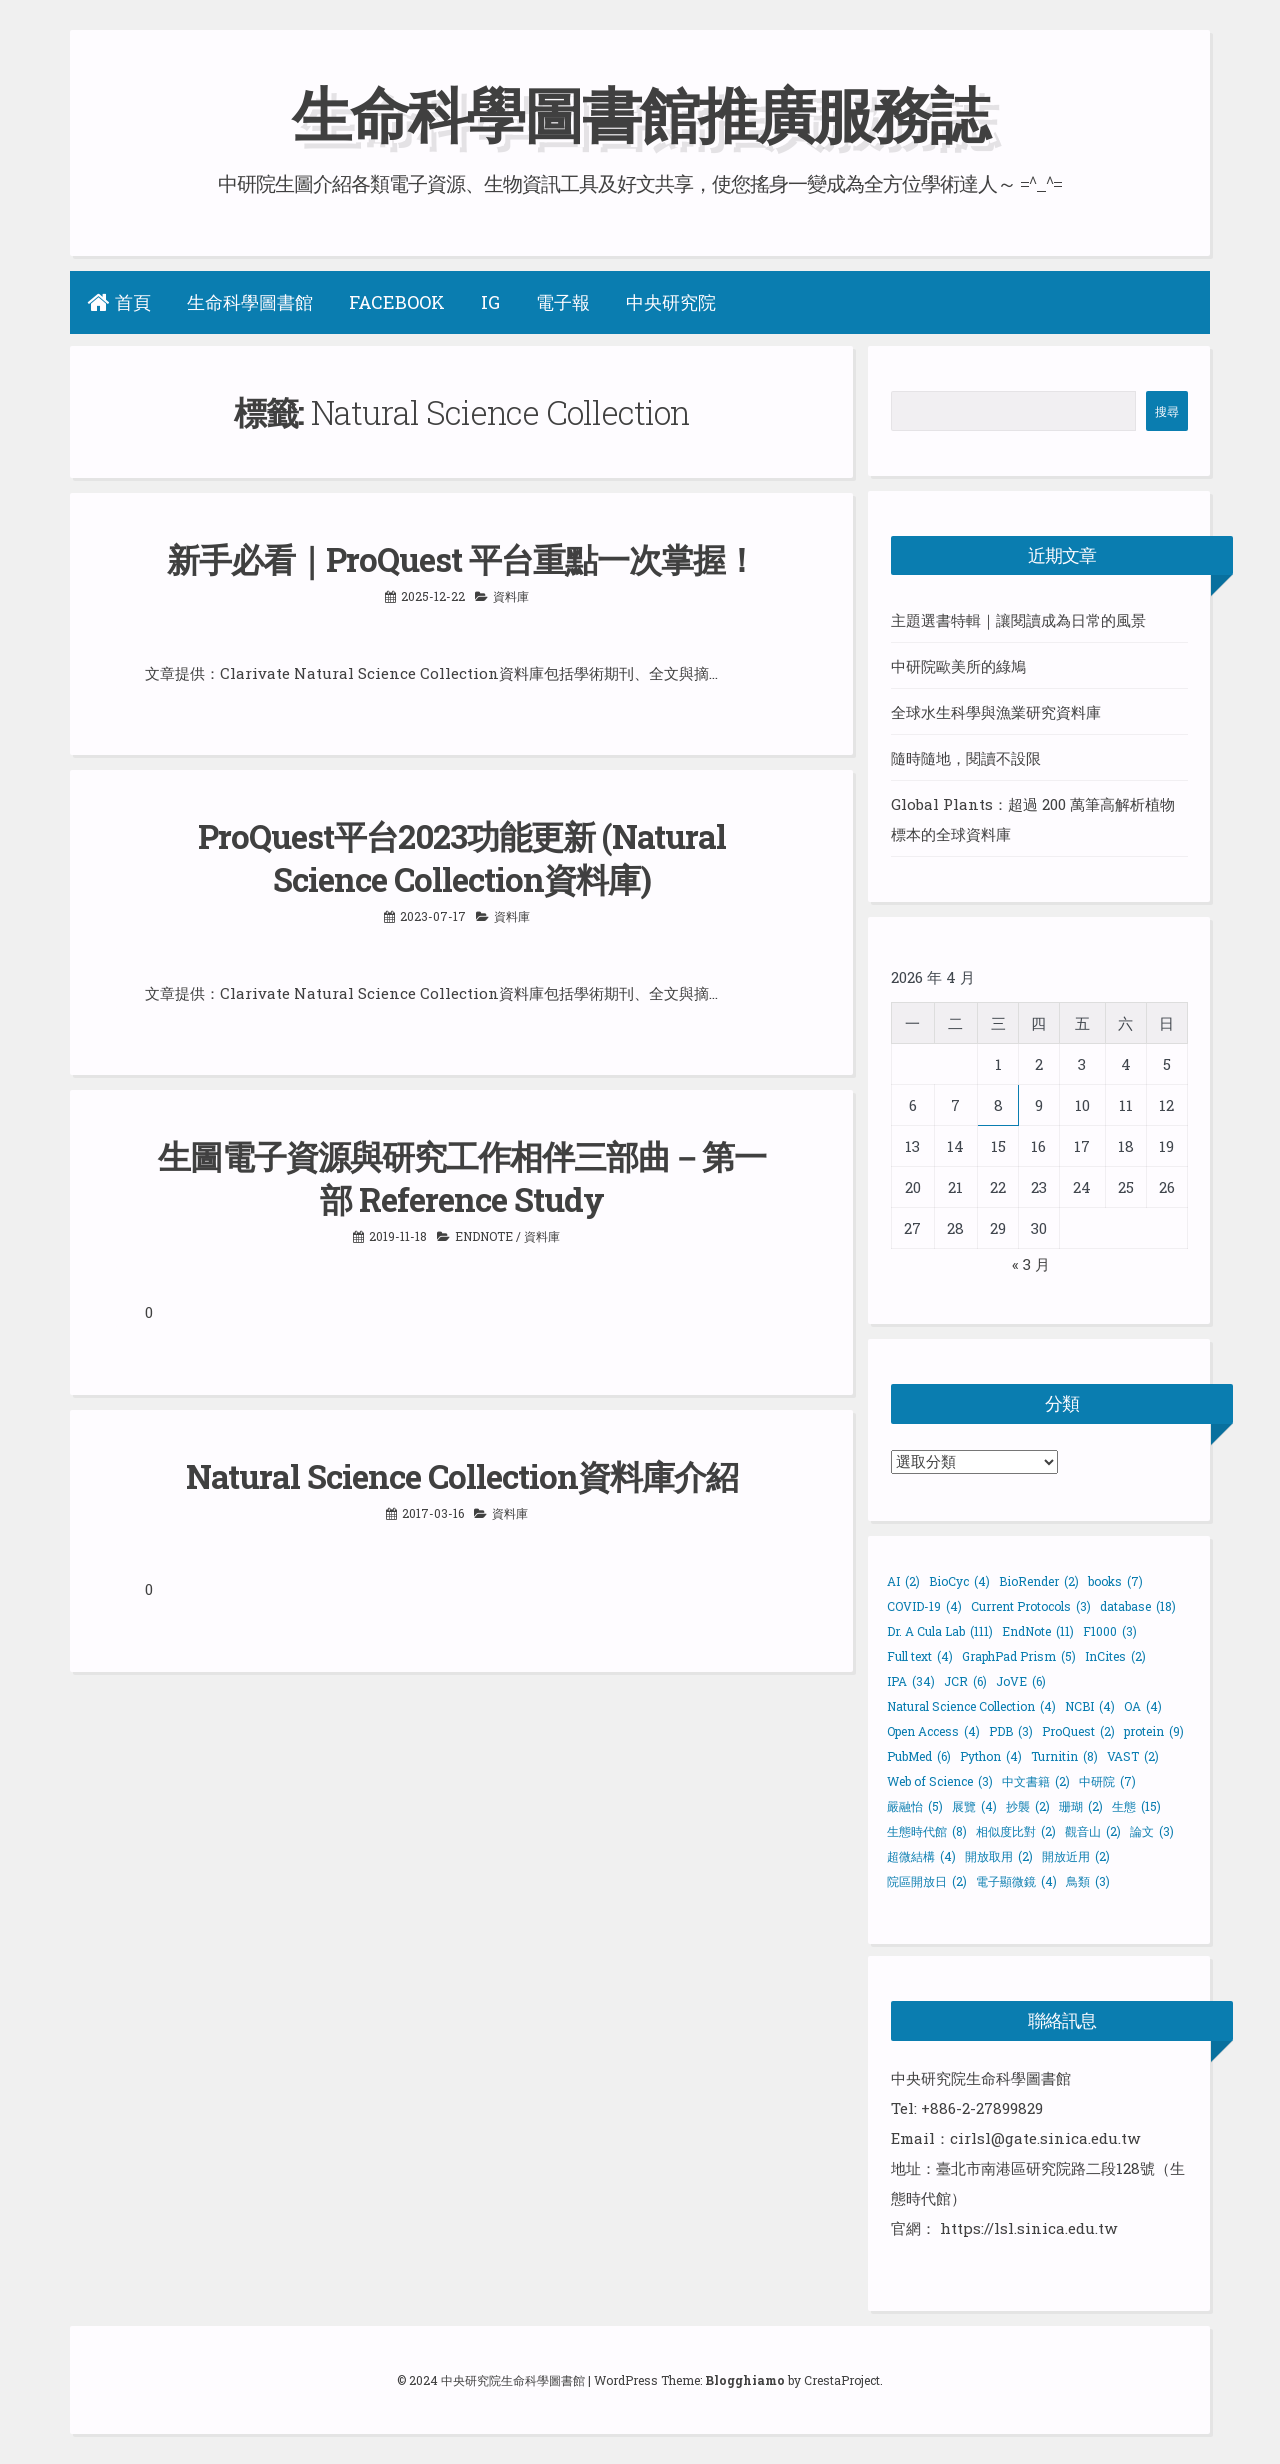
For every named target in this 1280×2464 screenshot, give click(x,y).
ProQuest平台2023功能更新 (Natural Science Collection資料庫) (462, 857)
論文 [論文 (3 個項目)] (1152, 1831)
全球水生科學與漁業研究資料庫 (996, 712)
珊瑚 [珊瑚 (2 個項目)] (1081, 1806)
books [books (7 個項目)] (1115, 1581)
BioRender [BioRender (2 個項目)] (1039, 1581)
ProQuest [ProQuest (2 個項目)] (1078, 1731)
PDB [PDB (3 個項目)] (1011, 1731)
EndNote (484, 1236)
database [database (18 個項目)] (1138, 1606)
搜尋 (1167, 411)
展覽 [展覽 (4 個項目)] (974, 1806)
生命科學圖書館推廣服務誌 (640, 113)
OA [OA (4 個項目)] (1143, 1706)
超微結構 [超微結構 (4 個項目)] (921, 1856)
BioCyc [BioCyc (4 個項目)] (959, 1581)
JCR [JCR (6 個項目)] (965, 1681)
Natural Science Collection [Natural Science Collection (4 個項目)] (971, 1706)
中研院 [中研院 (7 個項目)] (1107, 1781)
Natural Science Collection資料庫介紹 (462, 1476)
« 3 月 (1031, 1264)
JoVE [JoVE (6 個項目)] (1021, 1681)
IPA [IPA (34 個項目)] (911, 1681)
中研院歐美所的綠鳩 (958, 666)
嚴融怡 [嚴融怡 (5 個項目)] (915, 1806)
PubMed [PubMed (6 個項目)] (919, 1756)
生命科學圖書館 (250, 302)
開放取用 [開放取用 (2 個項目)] (999, 1856)
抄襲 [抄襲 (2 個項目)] (1028, 1806)
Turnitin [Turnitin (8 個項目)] (1064, 1756)
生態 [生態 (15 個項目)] (1136, 1806)
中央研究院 (671, 302)
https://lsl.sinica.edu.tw (1028, 2228)
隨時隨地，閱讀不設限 (966, 758)
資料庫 (511, 596)
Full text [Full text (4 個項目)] (920, 1656)
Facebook (397, 302)
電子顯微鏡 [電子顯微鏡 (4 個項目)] (1016, 1881)
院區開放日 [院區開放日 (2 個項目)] (927, 1881)
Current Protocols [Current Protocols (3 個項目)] (1031, 1606)
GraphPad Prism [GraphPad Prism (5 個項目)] (1019, 1656)
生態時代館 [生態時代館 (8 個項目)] (927, 1831)
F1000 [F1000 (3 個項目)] (1110, 1631)
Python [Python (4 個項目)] (991, 1756)
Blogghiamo (745, 2380)
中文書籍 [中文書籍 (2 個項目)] (1036, 1781)
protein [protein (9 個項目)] (1154, 1731)
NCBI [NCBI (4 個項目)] (1090, 1706)
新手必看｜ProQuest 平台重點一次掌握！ (462, 559)
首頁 (119, 302)
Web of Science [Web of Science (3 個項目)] (940, 1781)
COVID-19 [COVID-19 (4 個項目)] (924, 1606)
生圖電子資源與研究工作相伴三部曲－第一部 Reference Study (462, 1177)
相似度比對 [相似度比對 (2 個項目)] (1016, 1831)
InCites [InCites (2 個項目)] (1115, 1656)
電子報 (563, 302)
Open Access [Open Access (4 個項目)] (933, 1731)
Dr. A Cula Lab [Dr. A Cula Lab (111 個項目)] (940, 1631)
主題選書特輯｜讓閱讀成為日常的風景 (1018, 620)
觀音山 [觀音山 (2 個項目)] (1093, 1831)
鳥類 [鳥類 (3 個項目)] (1088, 1881)
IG (490, 302)
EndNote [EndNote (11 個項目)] (1038, 1631)
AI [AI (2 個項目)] (903, 1581)
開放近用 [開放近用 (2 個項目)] (1076, 1856)
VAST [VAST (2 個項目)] (1133, 1756)
